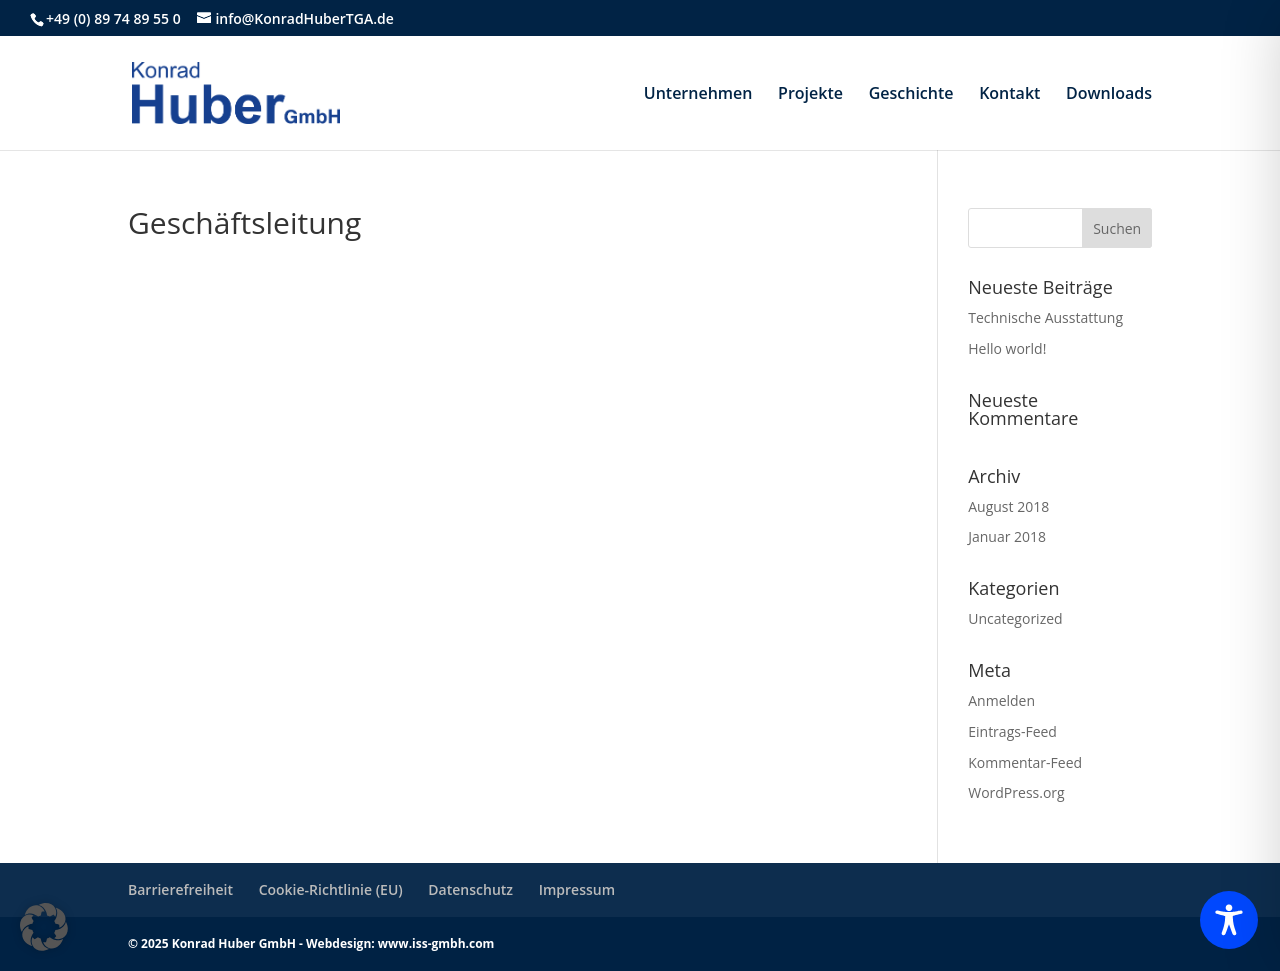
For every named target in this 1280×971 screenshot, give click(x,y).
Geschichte (911, 95)
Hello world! (1007, 348)
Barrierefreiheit (180, 889)
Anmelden (1001, 700)
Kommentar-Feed (1025, 762)
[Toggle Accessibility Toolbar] (1229, 920)
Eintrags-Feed (1012, 731)
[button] (44, 927)
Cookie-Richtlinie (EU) (331, 889)
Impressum (577, 889)
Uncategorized (1015, 618)
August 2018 (1008, 506)
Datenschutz (470, 889)
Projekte (810, 95)
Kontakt (1009, 95)
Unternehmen (698, 95)
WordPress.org (1016, 792)
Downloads (1109, 95)
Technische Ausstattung (1045, 317)
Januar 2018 (1007, 536)
